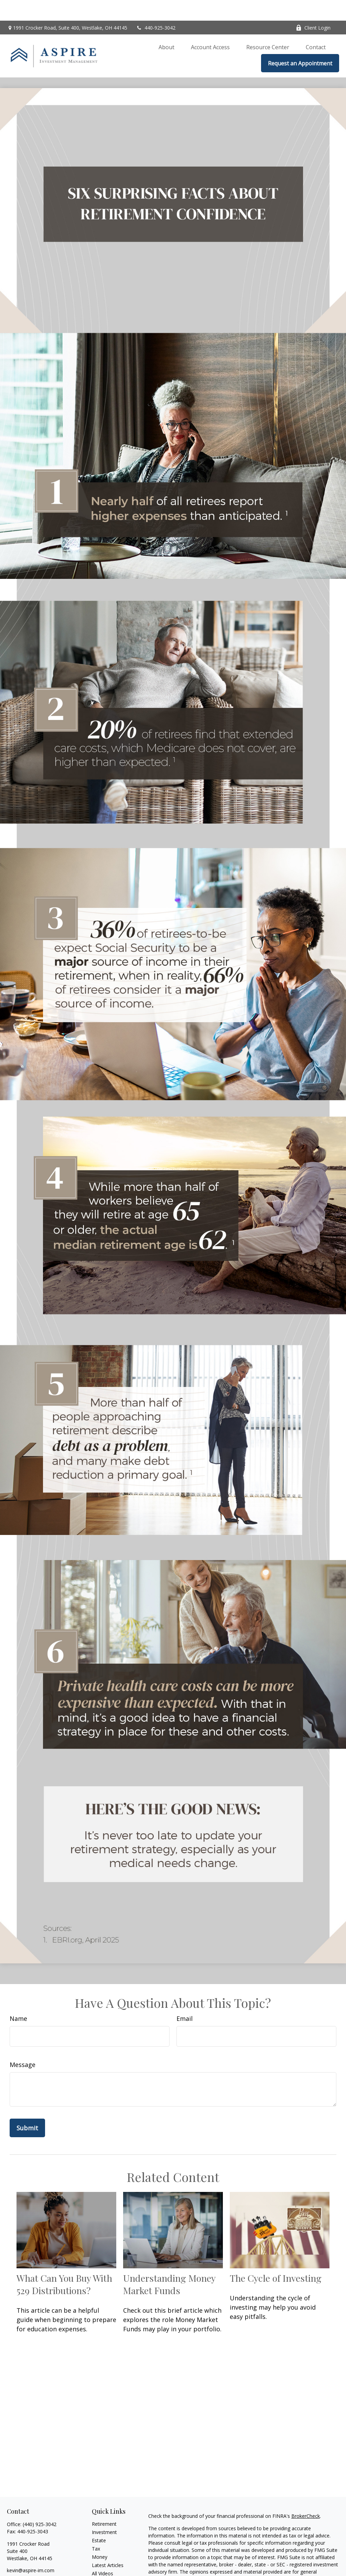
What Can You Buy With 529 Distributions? (64, 2263)
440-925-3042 (155, 7)
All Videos (102, 2553)
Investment (104, 2511)
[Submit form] (27, 2107)
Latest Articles (107, 2544)
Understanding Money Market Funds (169, 2263)
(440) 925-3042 (39, 2503)
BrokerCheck (305, 2495)
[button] (166, 26)
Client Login (313, 7)
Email (184, 1998)
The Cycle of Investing (276, 2257)
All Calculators (107, 2561)
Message (22, 2044)
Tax (96, 2528)
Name (18, 1998)
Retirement (104, 2503)
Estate (99, 2519)
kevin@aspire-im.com (30, 2549)
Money (99, 2536)
